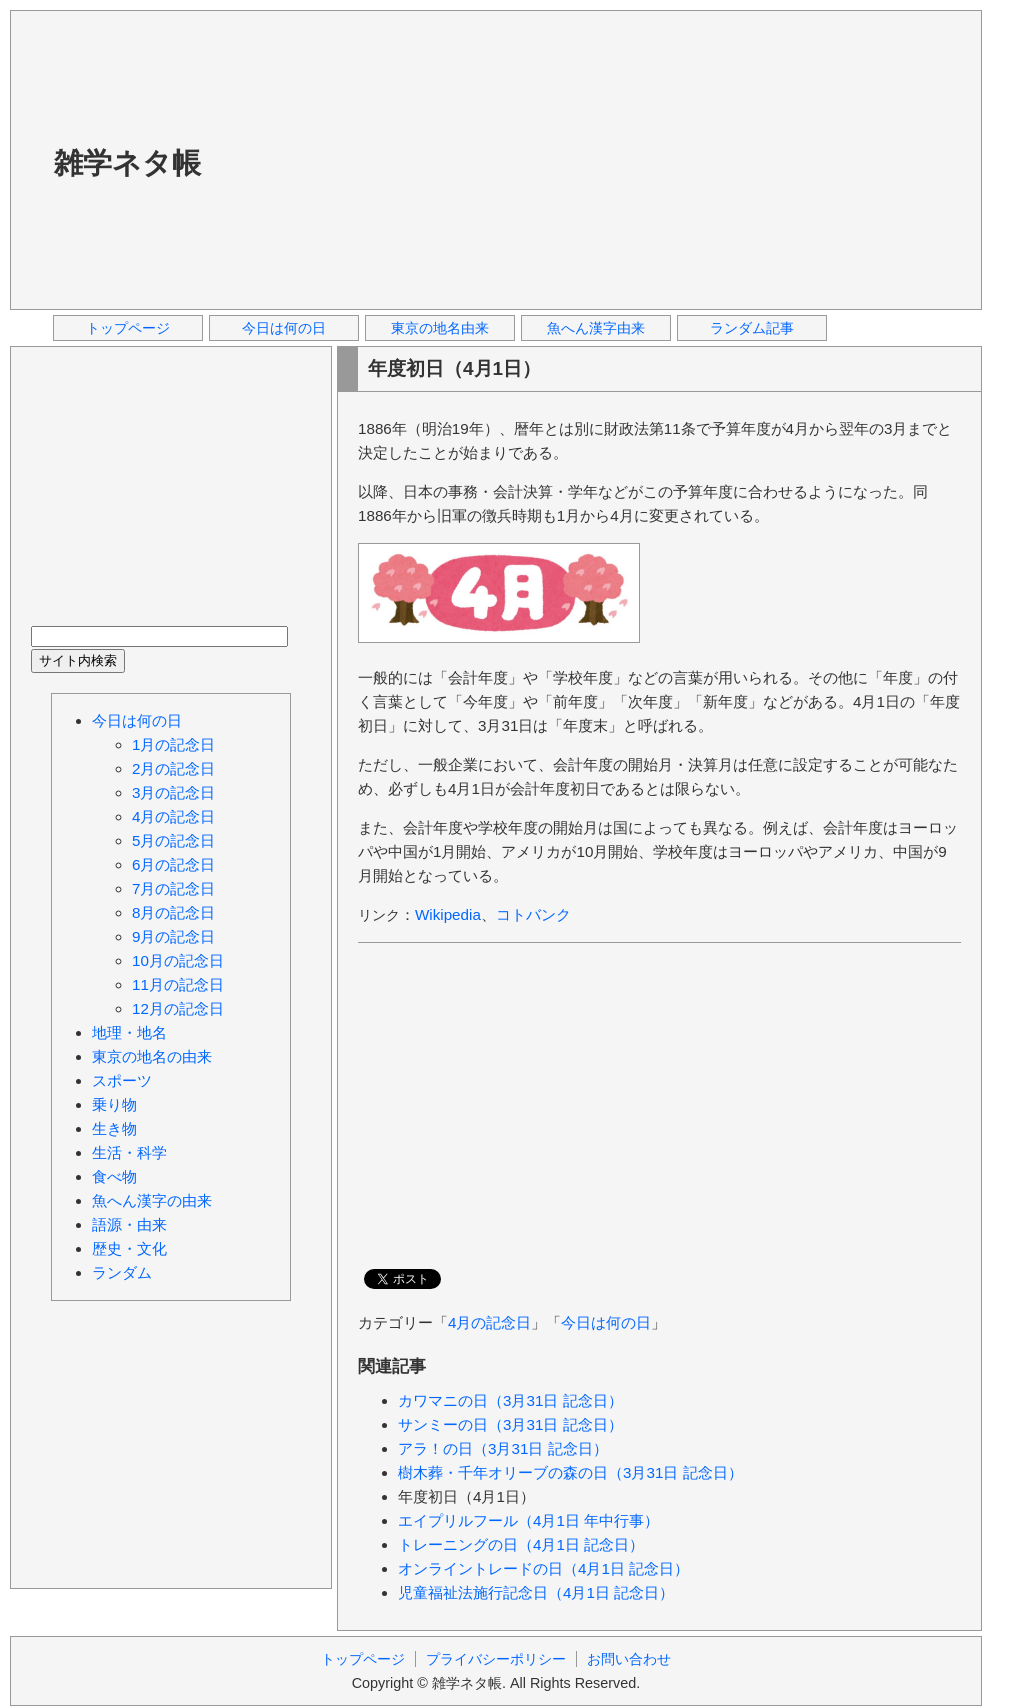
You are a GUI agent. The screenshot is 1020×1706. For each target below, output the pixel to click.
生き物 (114, 1128)
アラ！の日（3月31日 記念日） (503, 1448)
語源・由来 (129, 1224)
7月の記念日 (173, 888)
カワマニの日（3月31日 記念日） (510, 1400)
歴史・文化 (129, 1248)
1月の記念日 (173, 744)
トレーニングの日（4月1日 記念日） (521, 1544)
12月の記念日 (178, 1008)
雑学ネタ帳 (127, 163)
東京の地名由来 (440, 328)
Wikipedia (448, 914)
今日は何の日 (284, 328)
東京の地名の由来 (152, 1056)
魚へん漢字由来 (596, 328)
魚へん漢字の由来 (152, 1200)
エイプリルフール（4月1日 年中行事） (528, 1520)
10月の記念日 (178, 960)
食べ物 (114, 1176)
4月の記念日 (489, 1322)
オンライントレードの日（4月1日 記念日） (543, 1568)
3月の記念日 (173, 792)
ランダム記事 (752, 328)
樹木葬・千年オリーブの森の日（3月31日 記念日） (570, 1472)
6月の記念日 (173, 864)
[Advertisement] (525, 159)
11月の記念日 (178, 984)
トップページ (128, 328)
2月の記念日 (173, 768)
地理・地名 (129, 1032)
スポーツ (122, 1080)
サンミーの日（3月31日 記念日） (510, 1424)
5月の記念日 (173, 840)
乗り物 (114, 1104)
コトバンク (533, 914)
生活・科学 (129, 1152)
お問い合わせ (629, 1659)
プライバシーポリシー (496, 1659)
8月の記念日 (173, 912)
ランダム (122, 1272)
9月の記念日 (173, 936)
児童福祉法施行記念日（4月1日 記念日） (536, 1592)
